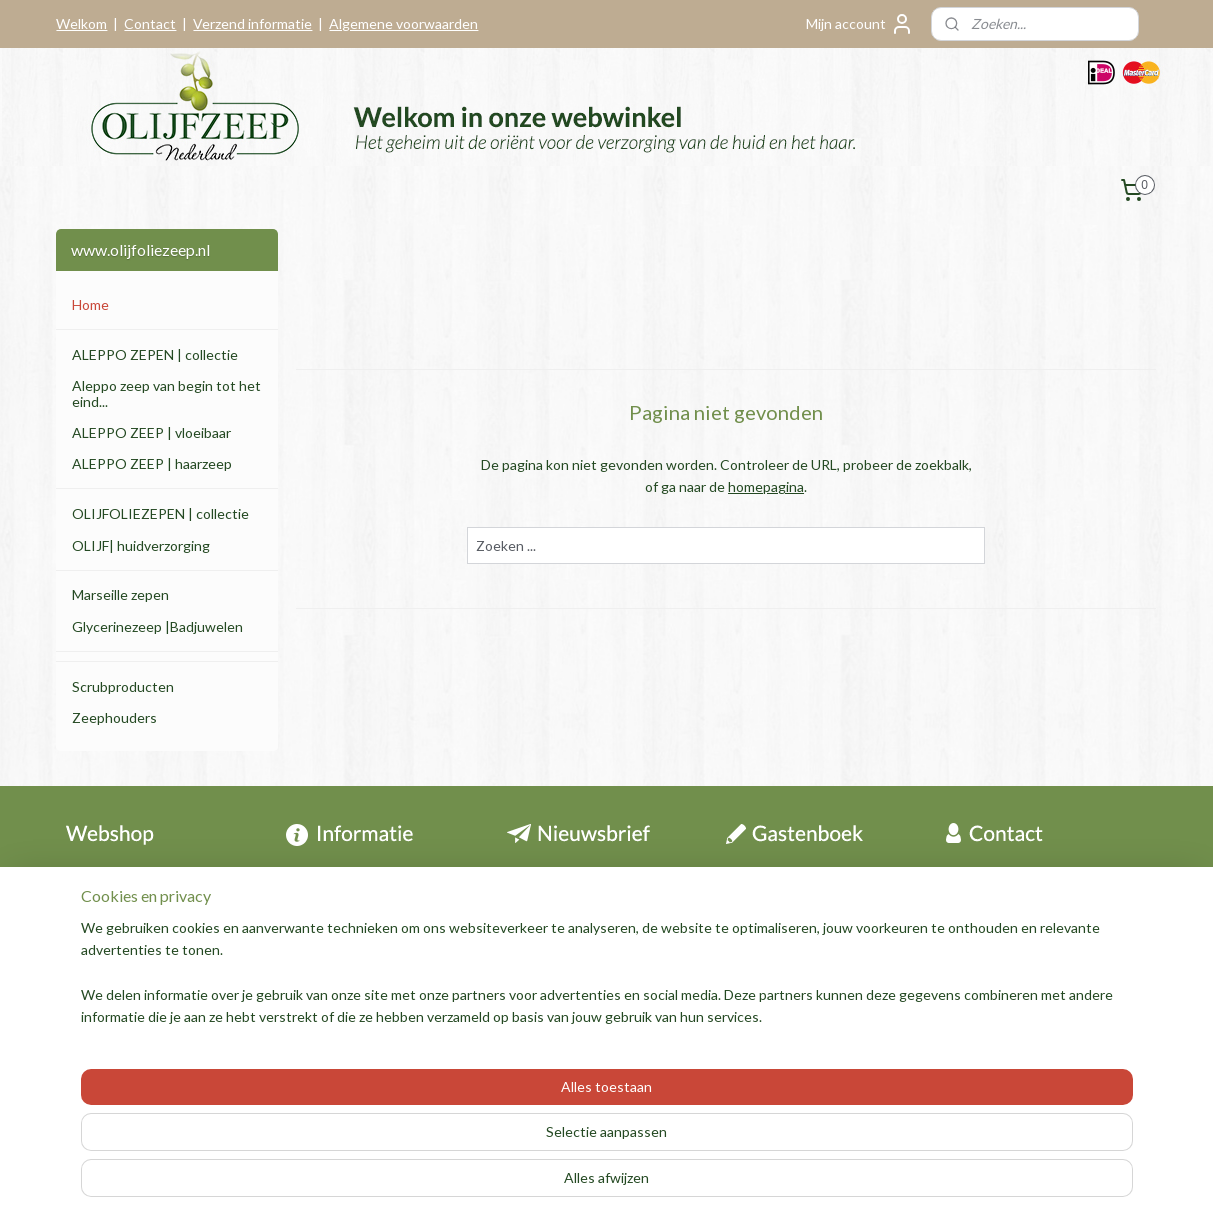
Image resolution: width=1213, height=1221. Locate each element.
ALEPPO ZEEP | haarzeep (152, 463)
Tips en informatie (354, 923)
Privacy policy (107, 990)
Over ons (754, 945)
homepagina (766, 486)
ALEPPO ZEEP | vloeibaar (151, 432)
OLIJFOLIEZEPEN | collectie (160, 513)
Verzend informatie (252, 23)
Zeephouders (114, 717)
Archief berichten (780, 878)
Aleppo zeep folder (347, 990)
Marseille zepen (120, 594)
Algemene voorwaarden (403, 23)
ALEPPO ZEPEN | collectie (155, 354)
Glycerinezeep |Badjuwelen (157, 626)
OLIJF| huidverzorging (141, 545)
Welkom (81, 23)
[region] (475, 1142)
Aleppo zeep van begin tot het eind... (166, 393)
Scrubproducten (123, 686)
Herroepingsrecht (121, 901)
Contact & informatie (146, 878)
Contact (150, 23)
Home (90, 304)
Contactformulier (1009, 990)
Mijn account (860, 24)
